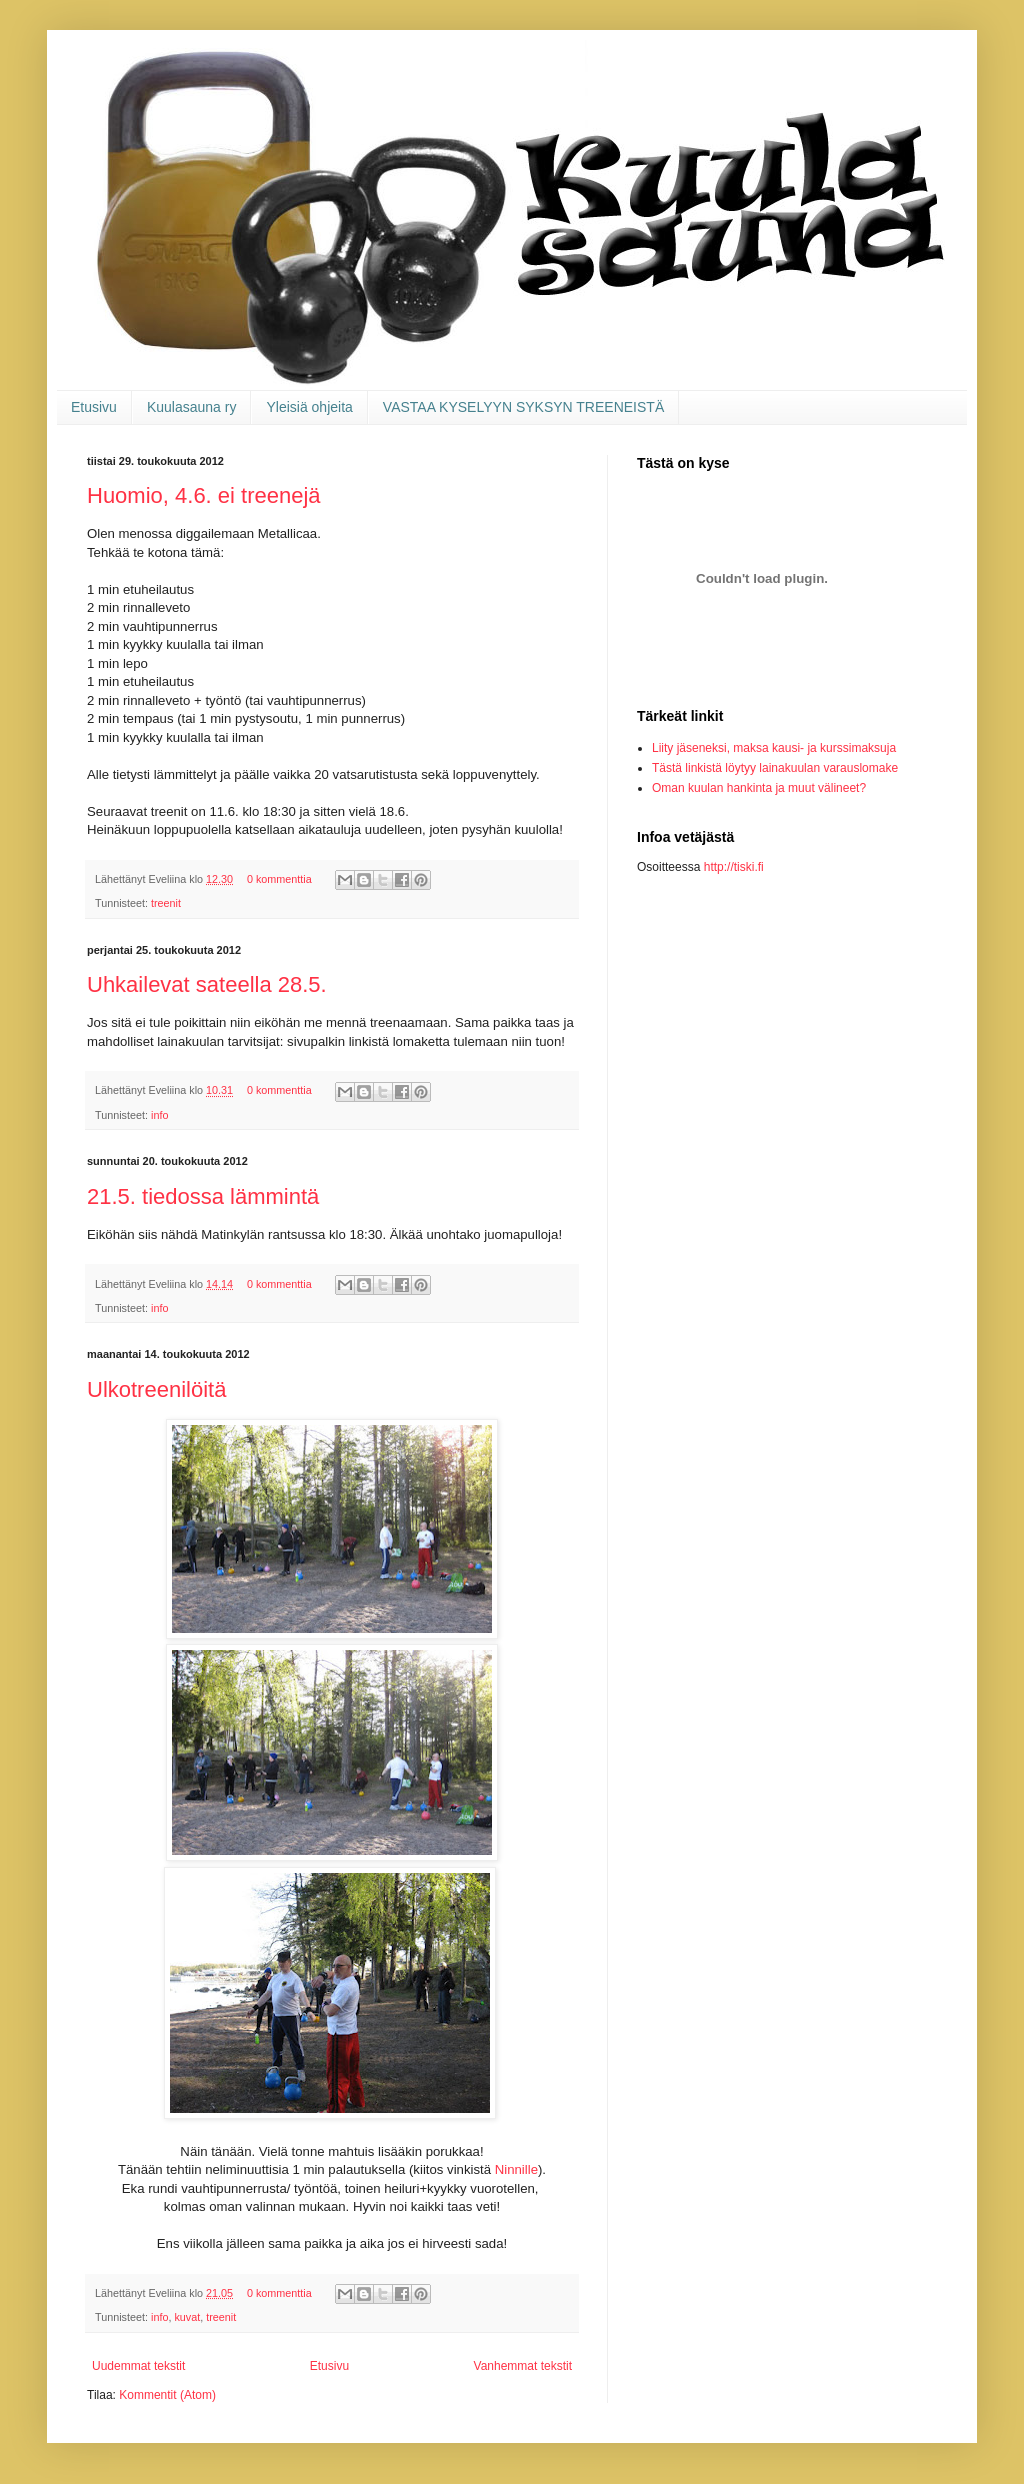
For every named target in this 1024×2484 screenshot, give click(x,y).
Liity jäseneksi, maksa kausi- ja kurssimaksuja (774, 748)
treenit (166, 903)
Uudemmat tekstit (138, 2366)
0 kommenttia (279, 879)
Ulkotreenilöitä (156, 1389)
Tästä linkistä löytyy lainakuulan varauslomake (775, 768)
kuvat (187, 2317)
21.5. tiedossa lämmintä (203, 1196)
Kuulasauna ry (192, 407)
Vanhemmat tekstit (523, 2366)
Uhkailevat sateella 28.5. (207, 984)
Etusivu (94, 407)
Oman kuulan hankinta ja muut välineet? (759, 788)
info (159, 1115)
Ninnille (516, 2169)
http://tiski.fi (734, 867)
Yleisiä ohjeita (309, 407)
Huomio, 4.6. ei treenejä (204, 495)
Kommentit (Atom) (167, 2395)
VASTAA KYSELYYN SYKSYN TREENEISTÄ (523, 407)
